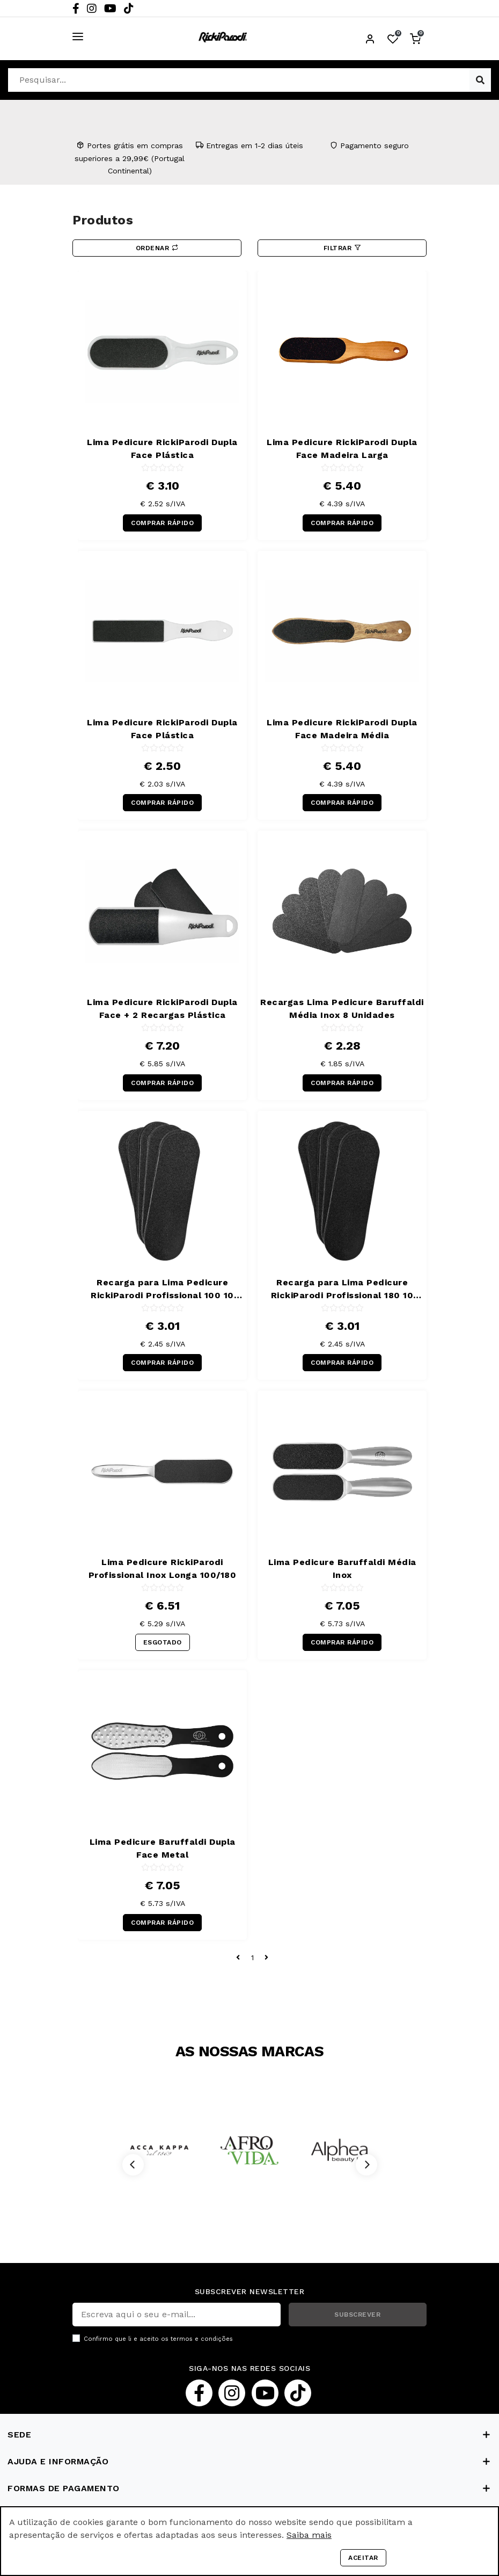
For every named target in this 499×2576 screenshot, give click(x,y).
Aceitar (363, 2558)
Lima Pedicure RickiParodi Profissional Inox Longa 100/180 (163, 1568)
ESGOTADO (162, 1642)
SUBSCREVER (357, 2314)
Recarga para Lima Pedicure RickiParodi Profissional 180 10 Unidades (342, 1289)
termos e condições (202, 2338)
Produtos (102, 220)
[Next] (366, 2164)
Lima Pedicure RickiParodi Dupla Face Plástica (162, 448)
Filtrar (342, 248)
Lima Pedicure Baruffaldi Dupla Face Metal (163, 1848)
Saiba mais (309, 2535)
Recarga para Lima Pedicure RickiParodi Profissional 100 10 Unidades (162, 1289)
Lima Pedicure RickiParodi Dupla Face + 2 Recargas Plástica (162, 1008)
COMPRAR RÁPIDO (162, 523)
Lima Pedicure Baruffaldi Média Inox (342, 1568)
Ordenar (157, 248)
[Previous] (133, 2164)
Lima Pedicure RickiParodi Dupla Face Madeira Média (342, 728)
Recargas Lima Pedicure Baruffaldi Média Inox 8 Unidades (342, 1008)
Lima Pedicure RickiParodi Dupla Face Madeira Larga (342, 448)
